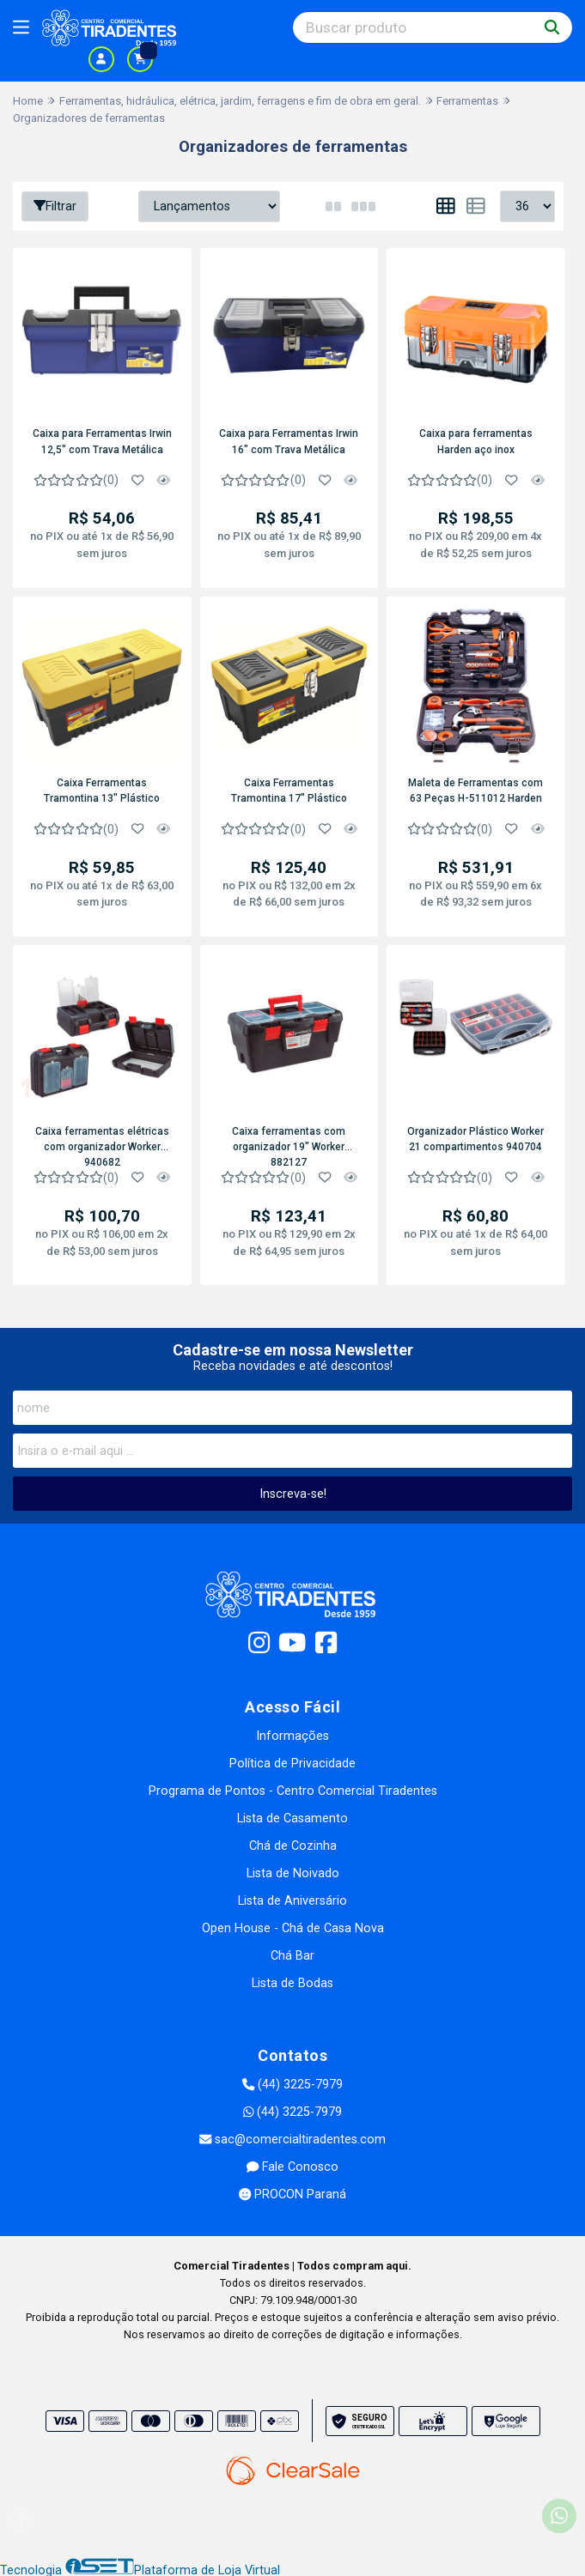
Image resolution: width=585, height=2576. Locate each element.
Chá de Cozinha (293, 1845)
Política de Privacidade (292, 1762)
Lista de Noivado (293, 1872)
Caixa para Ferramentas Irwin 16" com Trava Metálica (287, 441)
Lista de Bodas (292, 1982)
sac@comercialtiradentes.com (292, 2138)
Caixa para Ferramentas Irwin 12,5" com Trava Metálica (101, 441)
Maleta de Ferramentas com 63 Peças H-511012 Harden (474, 789)
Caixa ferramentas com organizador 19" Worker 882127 (287, 1144)
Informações (292, 1735)
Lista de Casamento (292, 1817)
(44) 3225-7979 (292, 2083)
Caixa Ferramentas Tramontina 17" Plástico (288, 789)
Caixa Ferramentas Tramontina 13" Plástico (102, 789)
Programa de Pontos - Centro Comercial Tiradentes (293, 1790)
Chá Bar (292, 1955)
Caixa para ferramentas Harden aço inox (474, 441)
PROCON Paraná (292, 2193)
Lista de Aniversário (292, 1900)
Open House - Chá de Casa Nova (293, 1927)
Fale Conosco (292, 2166)
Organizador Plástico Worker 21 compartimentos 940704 (474, 1137)
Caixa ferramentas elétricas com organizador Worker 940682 (101, 1144)
